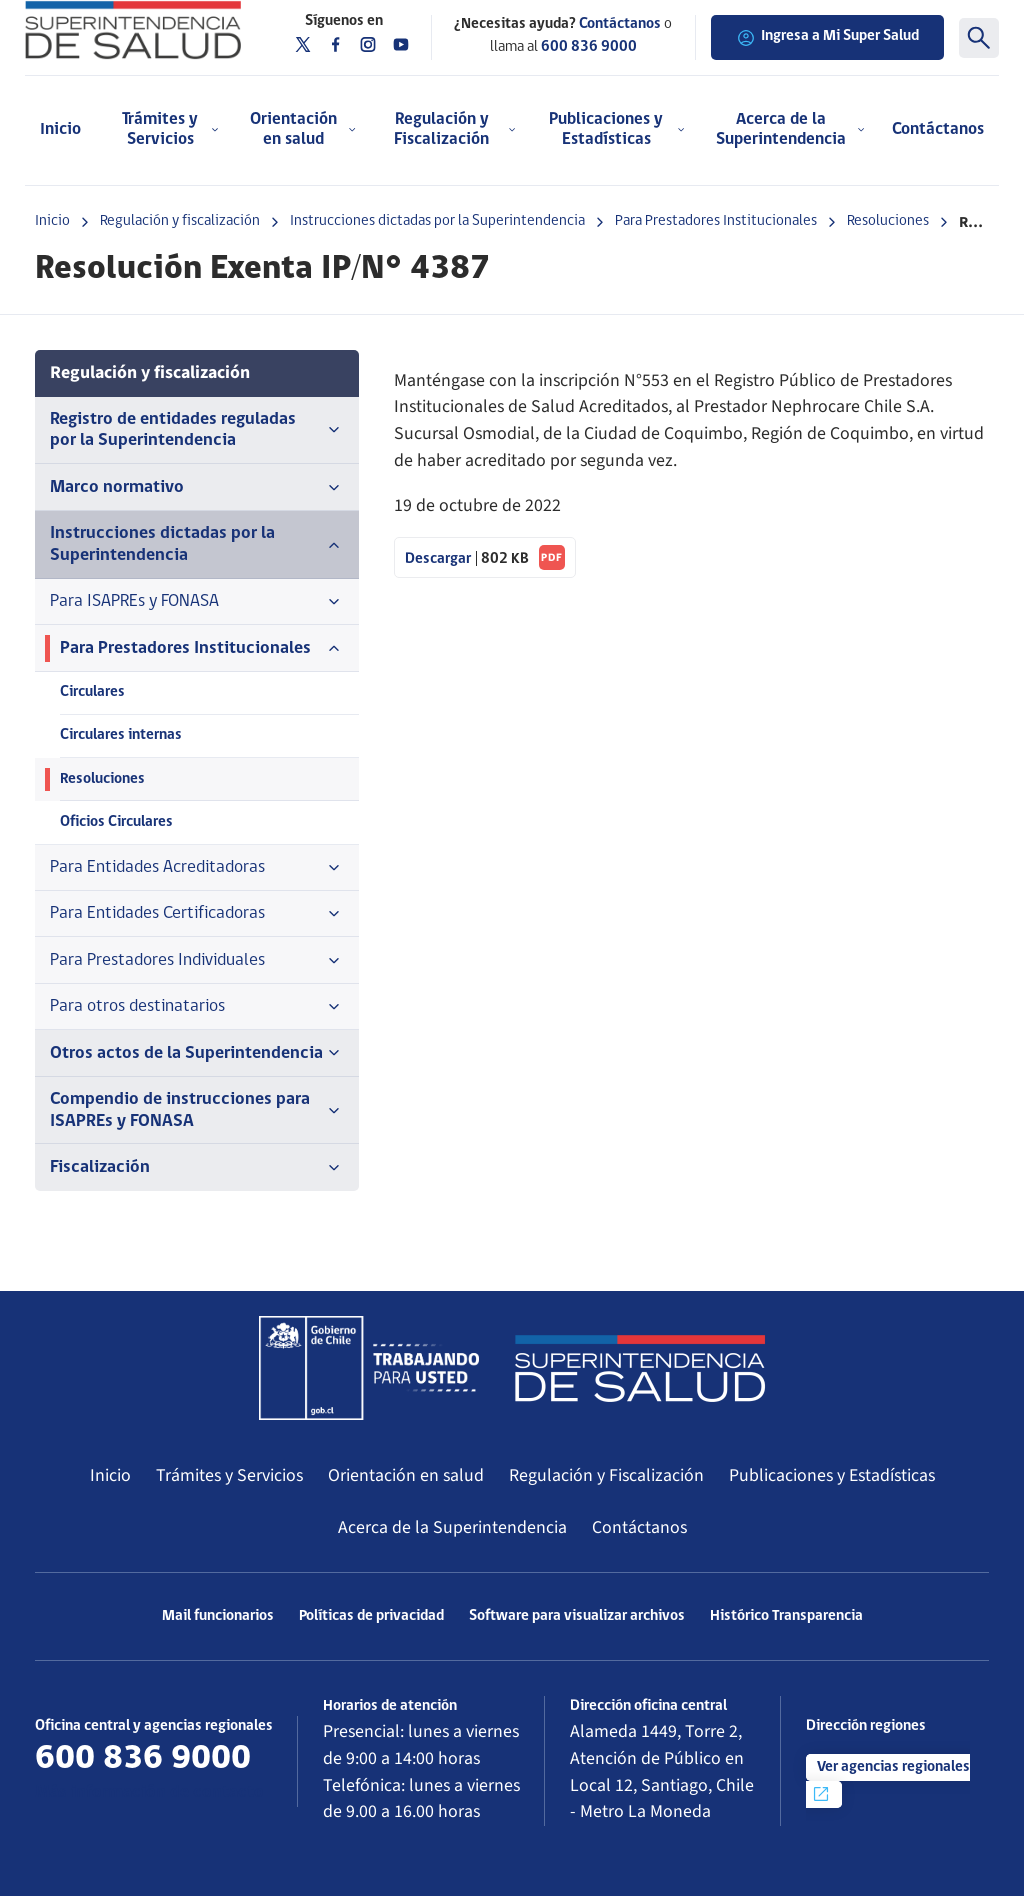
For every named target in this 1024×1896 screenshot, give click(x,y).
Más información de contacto (149, 1792)
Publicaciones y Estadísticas (832, 1475)
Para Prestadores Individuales (197, 961)
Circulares (92, 692)
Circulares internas (121, 735)
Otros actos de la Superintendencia (197, 1053)
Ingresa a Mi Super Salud (827, 38)
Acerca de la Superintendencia (452, 1527)
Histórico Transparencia (786, 1616)
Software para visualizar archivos (577, 1616)
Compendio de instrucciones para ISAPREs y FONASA (197, 1110)
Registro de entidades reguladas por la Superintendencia (197, 430)
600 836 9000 (589, 47)
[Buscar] (979, 38)
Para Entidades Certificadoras (197, 914)
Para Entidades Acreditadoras (197, 868)
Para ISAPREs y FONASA (197, 602)
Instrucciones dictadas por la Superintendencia (437, 221)
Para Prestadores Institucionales (716, 221)
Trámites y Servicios (229, 1475)
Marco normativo (197, 488)
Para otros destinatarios (197, 1007)
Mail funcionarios (218, 1616)
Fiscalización (197, 1168)
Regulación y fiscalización (180, 221)
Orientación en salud (406, 1475)
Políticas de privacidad (371, 1616)
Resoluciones (888, 221)
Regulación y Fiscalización (606, 1475)
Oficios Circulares (116, 822)
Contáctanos (938, 129)
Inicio (60, 129)
